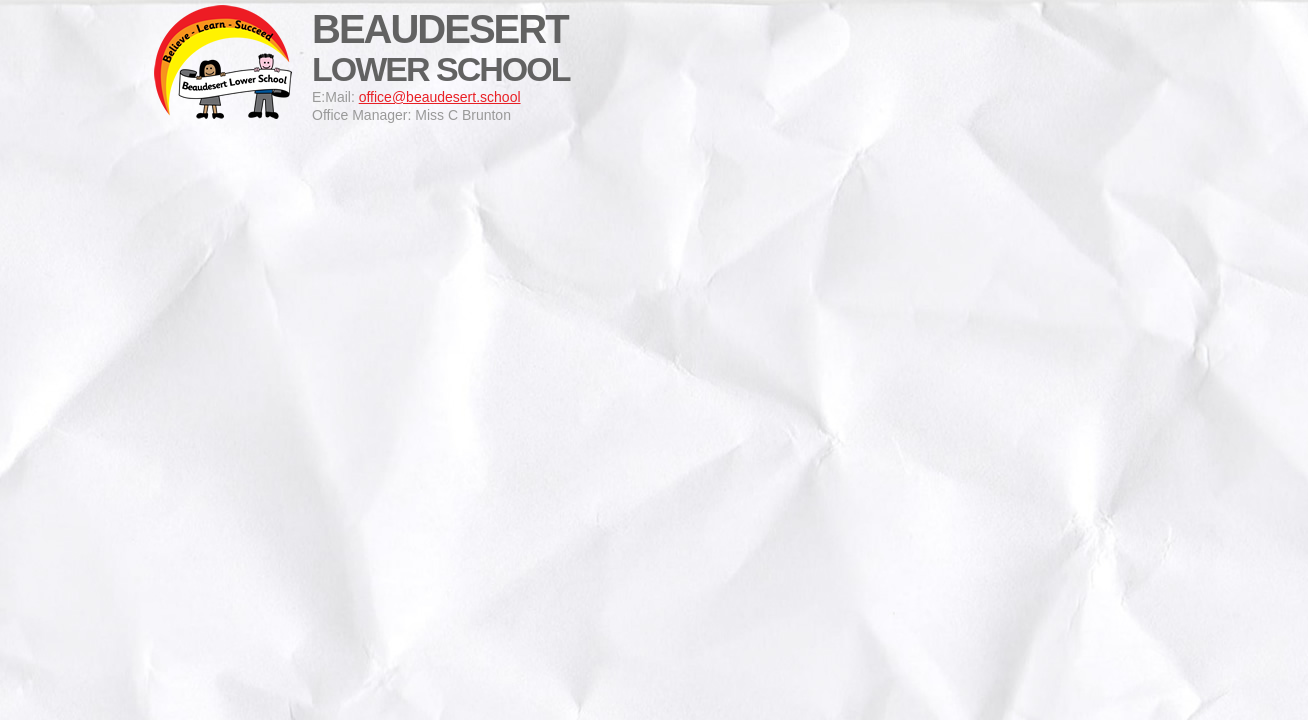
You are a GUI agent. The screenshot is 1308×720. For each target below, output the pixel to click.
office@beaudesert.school (440, 97)
